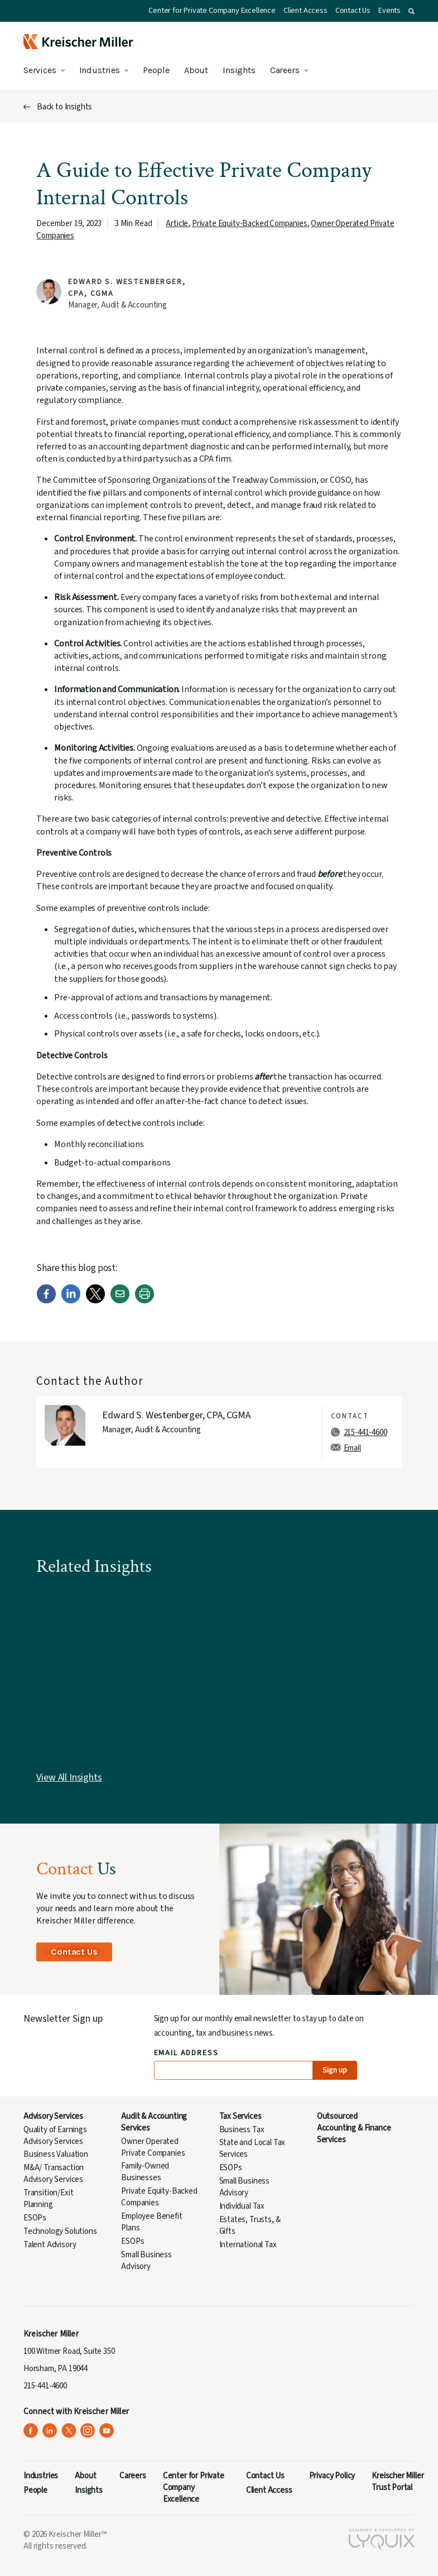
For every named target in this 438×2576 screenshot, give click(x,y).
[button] (411, 11)
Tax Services (240, 2116)
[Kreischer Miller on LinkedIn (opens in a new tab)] (49, 2430)
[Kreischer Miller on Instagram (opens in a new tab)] (87, 2430)
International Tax (248, 2245)
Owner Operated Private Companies (153, 2147)
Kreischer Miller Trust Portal (397, 2481)
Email (352, 1448)
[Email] (120, 1301)
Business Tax (241, 2130)
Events (389, 10)
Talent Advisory (49, 2245)
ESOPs (34, 2218)
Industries (99, 70)
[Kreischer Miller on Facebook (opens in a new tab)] (30, 2430)
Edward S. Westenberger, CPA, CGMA (176, 1415)
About (196, 70)
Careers (285, 70)
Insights (239, 70)
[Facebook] (46, 1301)
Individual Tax (242, 2206)
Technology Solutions (60, 2231)
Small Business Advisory (146, 2260)
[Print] (144, 1301)
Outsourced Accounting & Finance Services (354, 2128)
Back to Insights (64, 107)
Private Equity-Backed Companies (249, 223)
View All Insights (69, 1778)
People (156, 70)
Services (39, 70)
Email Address (186, 2053)
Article (177, 223)
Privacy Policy (332, 2476)
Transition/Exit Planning (48, 2198)
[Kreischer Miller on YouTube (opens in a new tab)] (106, 2430)
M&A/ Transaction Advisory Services (53, 2173)
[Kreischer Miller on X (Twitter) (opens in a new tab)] (68, 2430)
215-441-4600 (365, 1432)
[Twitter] (95, 1301)
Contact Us (352, 10)
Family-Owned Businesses (145, 2172)
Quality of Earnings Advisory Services (55, 2135)
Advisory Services (53, 2116)
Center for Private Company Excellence (212, 10)
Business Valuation (55, 2154)
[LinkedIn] (71, 1301)
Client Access (305, 10)
